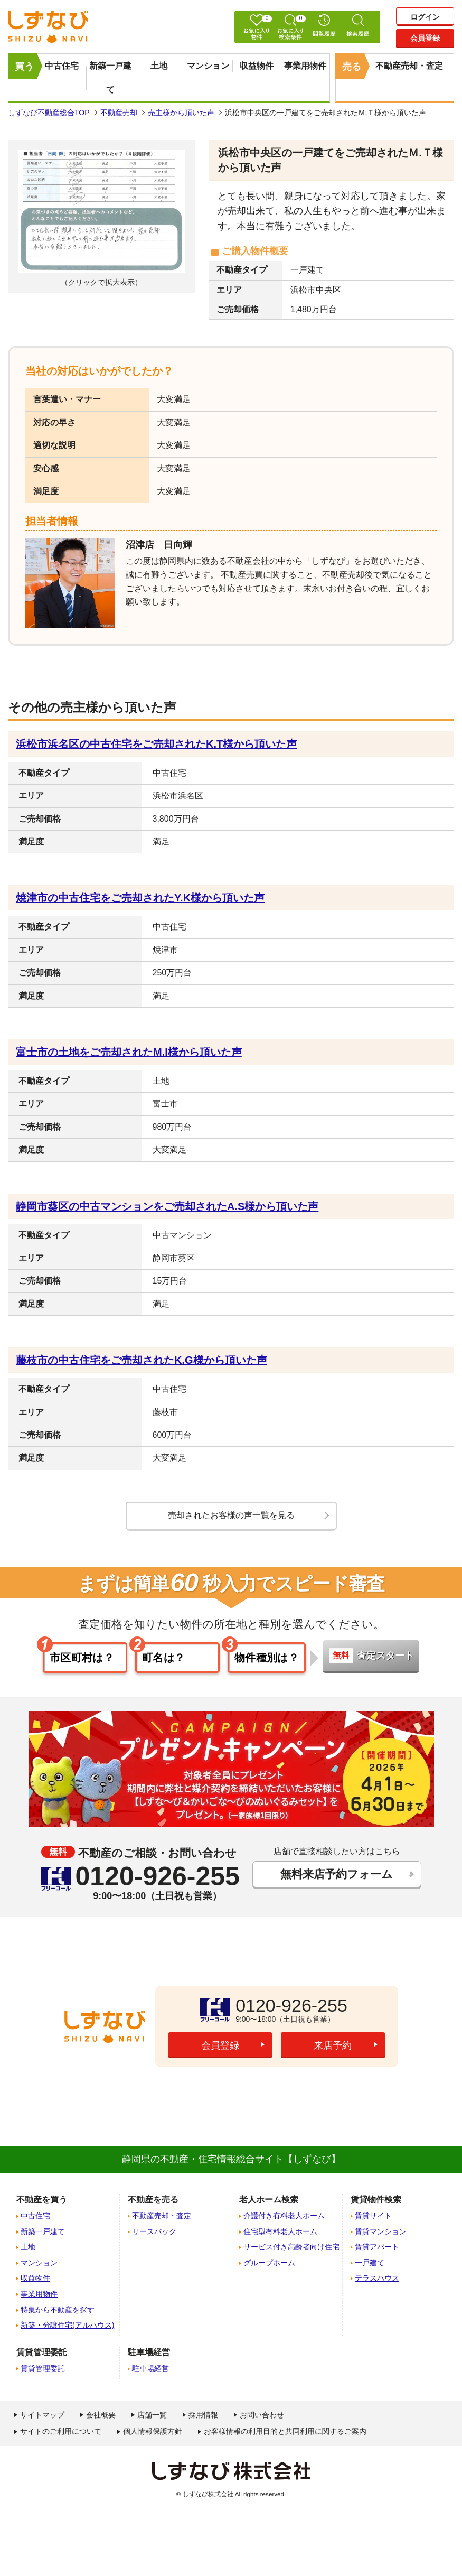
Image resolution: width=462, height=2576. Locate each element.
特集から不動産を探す (58, 2309)
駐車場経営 (150, 2368)
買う (24, 66)
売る (351, 66)
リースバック (154, 2231)
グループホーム (269, 2262)
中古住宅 (62, 65)
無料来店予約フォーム (336, 1874)
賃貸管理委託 (43, 2368)
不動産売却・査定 (409, 65)
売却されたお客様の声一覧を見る (231, 1515)
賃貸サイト (373, 2215)
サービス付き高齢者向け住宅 (291, 2247)
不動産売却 (118, 112)
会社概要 (101, 2415)
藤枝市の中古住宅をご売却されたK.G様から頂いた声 (141, 1360)
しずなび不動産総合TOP (49, 112)
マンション (208, 65)
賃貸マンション (381, 2231)
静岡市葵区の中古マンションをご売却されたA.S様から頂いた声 (167, 1206)
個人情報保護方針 (152, 2431)
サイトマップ (42, 2415)
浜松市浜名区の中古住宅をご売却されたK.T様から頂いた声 (156, 744)
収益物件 (257, 65)
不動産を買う (41, 2199)
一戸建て (369, 2262)
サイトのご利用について (60, 2431)
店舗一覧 (152, 2415)
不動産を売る (153, 2199)
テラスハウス (377, 2278)
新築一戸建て (110, 77)
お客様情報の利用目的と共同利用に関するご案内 (285, 2431)
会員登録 (425, 38)
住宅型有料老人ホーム (280, 2231)
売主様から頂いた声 (181, 112)
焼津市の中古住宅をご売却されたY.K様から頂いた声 (140, 898)
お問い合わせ (262, 2415)
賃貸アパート (377, 2247)
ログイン (425, 17)
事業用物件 (305, 65)
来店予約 (333, 2045)
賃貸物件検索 (376, 2199)
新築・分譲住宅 (67, 2325)
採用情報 (203, 2415)
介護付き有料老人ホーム (284, 2215)
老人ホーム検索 (268, 2199)
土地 (158, 65)
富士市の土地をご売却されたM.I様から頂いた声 (129, 1052)
